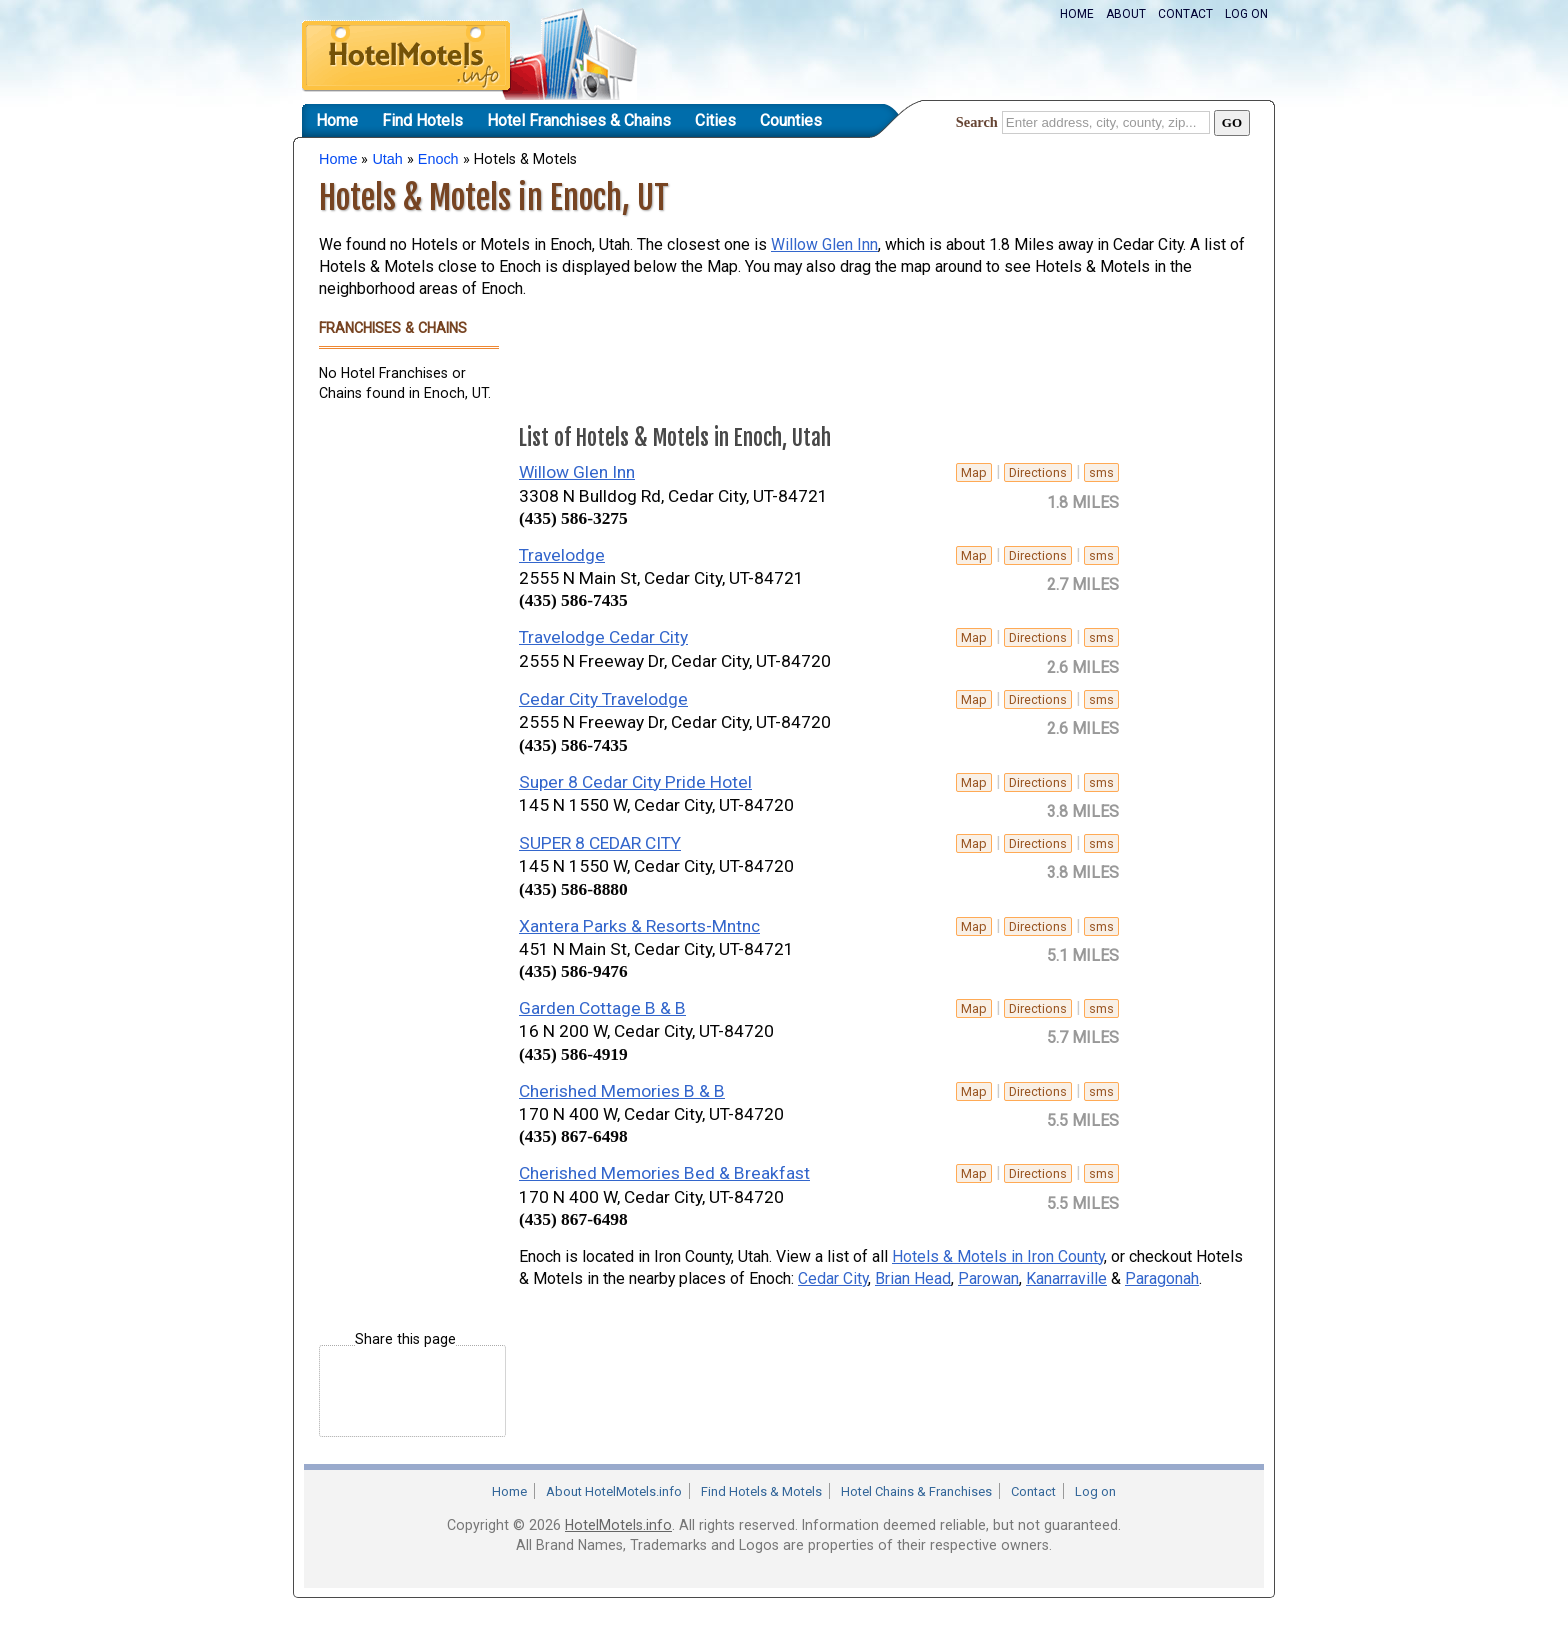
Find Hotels (422, 120)
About (1126, 14)
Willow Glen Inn (824, 244)
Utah (387, 159)
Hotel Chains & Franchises (916, 1491)
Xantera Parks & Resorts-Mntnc (639, 926)
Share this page (405, 1339)
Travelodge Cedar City (603, 637)
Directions (1038, 472)
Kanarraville (1066, 1278)
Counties (791, 120)
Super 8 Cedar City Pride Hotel (635, 782)
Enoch (438, 159)
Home (1077, 14)
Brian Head (913, 1278)
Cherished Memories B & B (622, 1091)
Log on (1246, 14)
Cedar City (833, 1278)
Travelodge (562, 555)
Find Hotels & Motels (761, 1491)
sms (1101, 472)
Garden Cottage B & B (602, 1008)
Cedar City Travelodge (603, 699)
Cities (715, 120)
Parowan (988, 1278)
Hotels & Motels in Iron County (998, 1256)
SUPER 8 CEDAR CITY (600, 843)
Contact (1185, 14)
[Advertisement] (399, 724)
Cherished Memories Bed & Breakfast (664, 1173)
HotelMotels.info (618, 1525)
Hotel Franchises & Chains (579, 120)
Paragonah (1162, 1278)
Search (977, 122)
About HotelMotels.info (614, 1491)
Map (974, 472)
